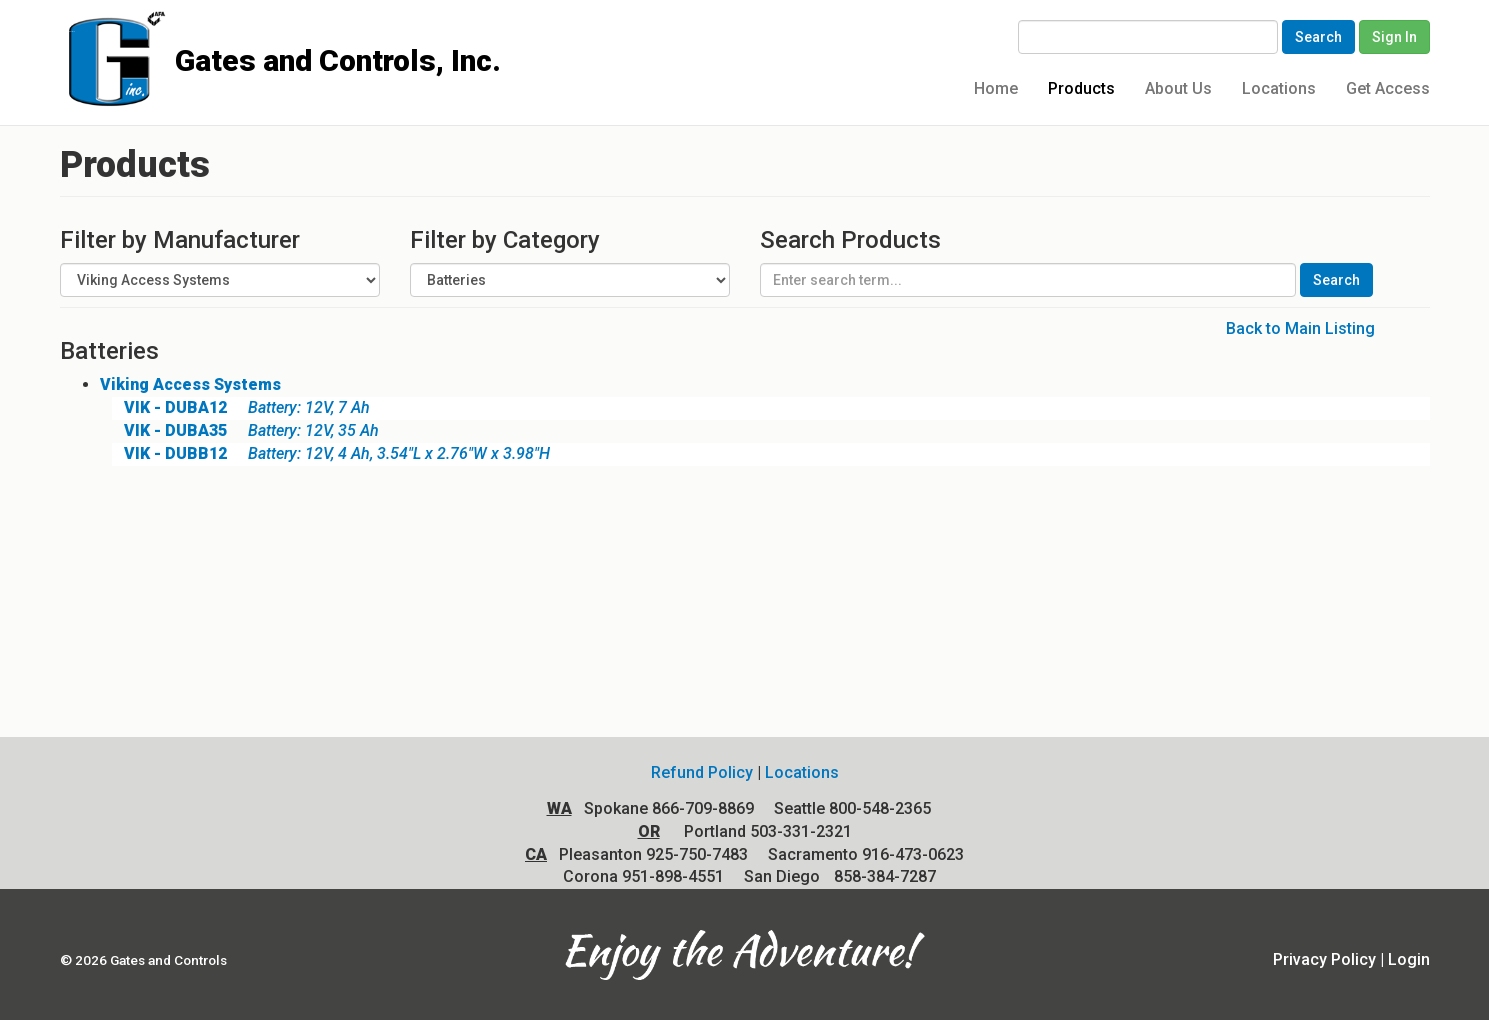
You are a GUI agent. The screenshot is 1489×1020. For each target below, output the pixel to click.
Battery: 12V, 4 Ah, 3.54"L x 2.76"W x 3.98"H (331, 453)
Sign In (1394, 37)
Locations (1279, 88)
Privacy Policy (1324, 959)
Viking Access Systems (190, 384)
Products (1081, 88)
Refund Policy (702, 772)
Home (996, 88)
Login (1409, 959)
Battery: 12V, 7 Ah (241, 407)
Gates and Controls (67, 31)
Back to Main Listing (1300, 328)
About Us (1178, 88)
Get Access (1388, 88)
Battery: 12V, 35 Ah (245, 430)
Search (1318, 37)
